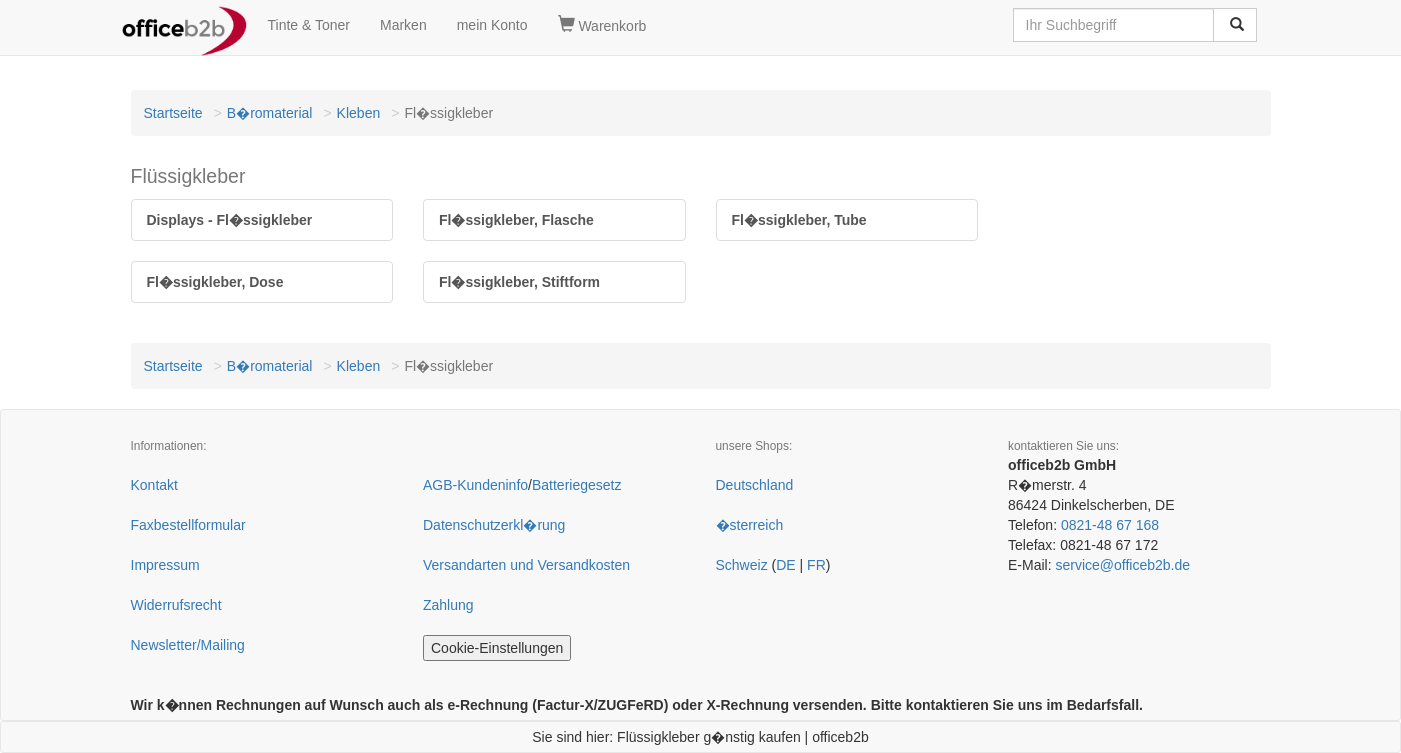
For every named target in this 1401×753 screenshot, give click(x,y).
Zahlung (448, 605)
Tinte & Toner (309, 25)
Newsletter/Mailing (188, 645)
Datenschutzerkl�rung (494, 525)
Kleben (359, 113)
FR (816, 565)
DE (785, 565)
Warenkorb (602, 25)
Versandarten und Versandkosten (526, 565)
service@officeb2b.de (1122, 565)
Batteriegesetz (577, 485)
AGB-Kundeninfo (475, 485)
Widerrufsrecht (176, 605)
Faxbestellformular (188, 525)
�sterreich (750, 525)
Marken (403, 25)
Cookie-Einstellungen (497, 648)
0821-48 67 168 (1110, 525)
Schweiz (742, 565)
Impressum (165, 565)
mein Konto (492, 25)
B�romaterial (270, 113)
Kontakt (154, 485)
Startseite (173, 113)
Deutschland (755, 485)
